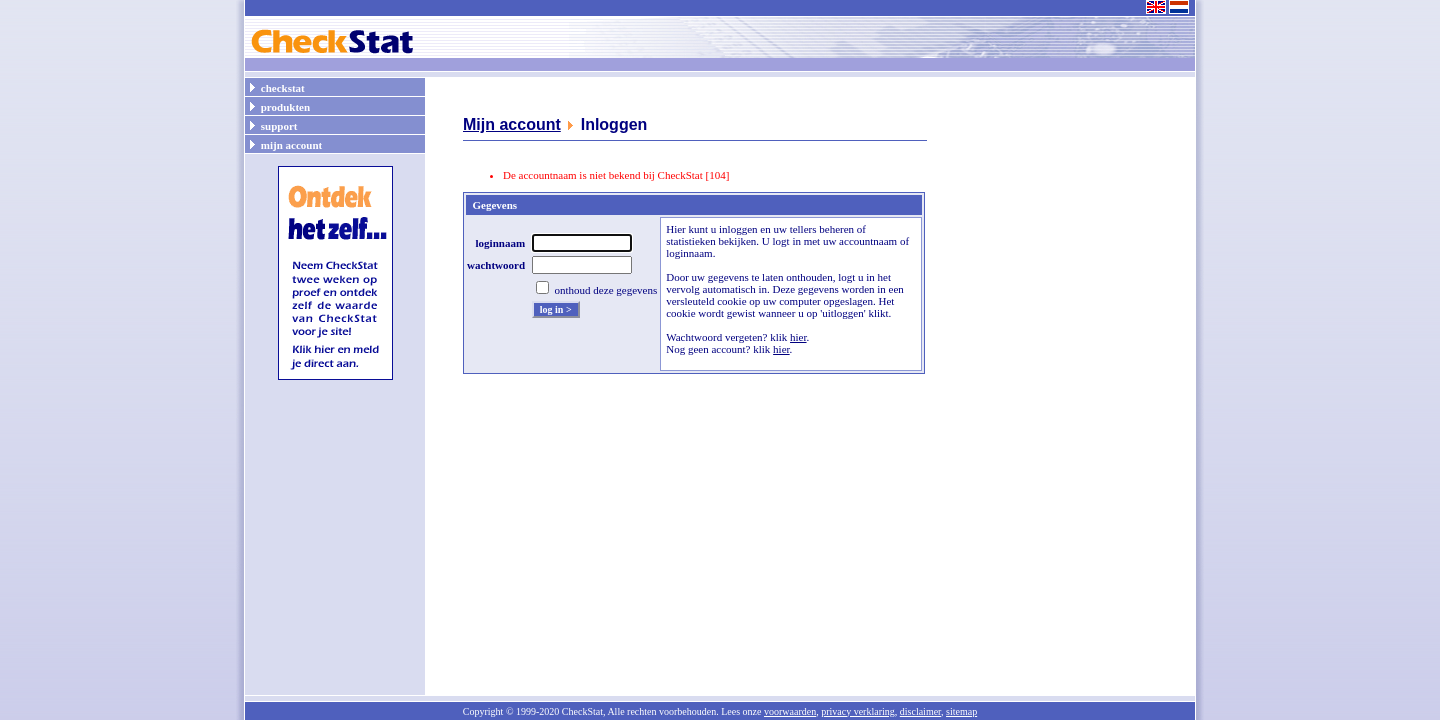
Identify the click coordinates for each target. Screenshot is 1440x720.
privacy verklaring (858, 711)
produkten (278, 106)
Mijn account (512, 124)
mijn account (284, 144)
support (272, 125)
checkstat (276, 87)
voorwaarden (790, 711)
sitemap (961, 711)
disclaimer (920, 711)
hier (798, 337)
